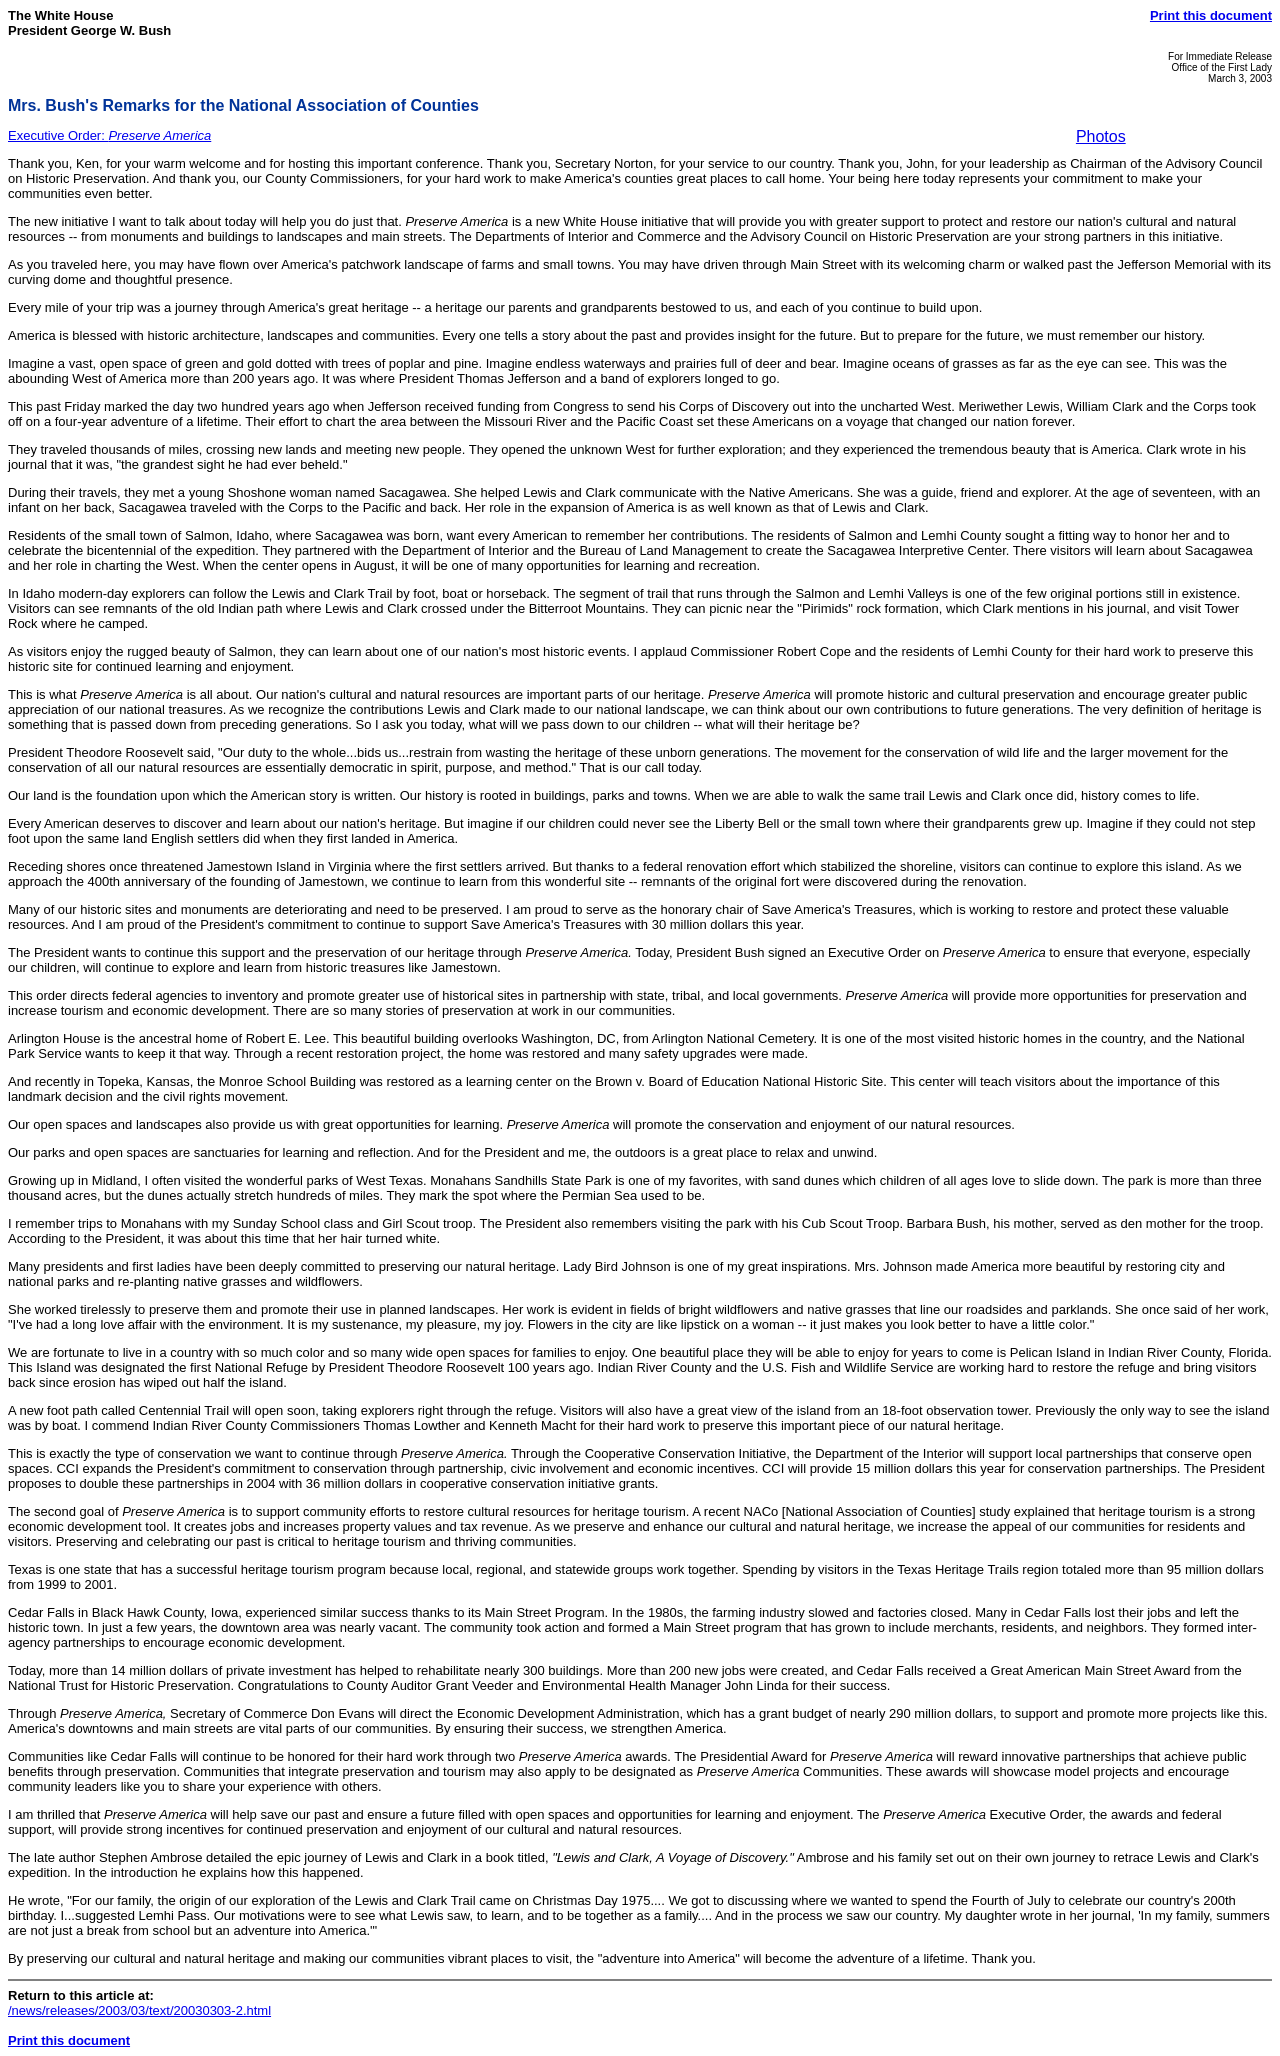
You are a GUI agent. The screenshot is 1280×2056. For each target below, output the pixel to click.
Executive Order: (109, 135)
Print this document (1211, 15)
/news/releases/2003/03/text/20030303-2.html (139, 2010)
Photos (1101, 136)
